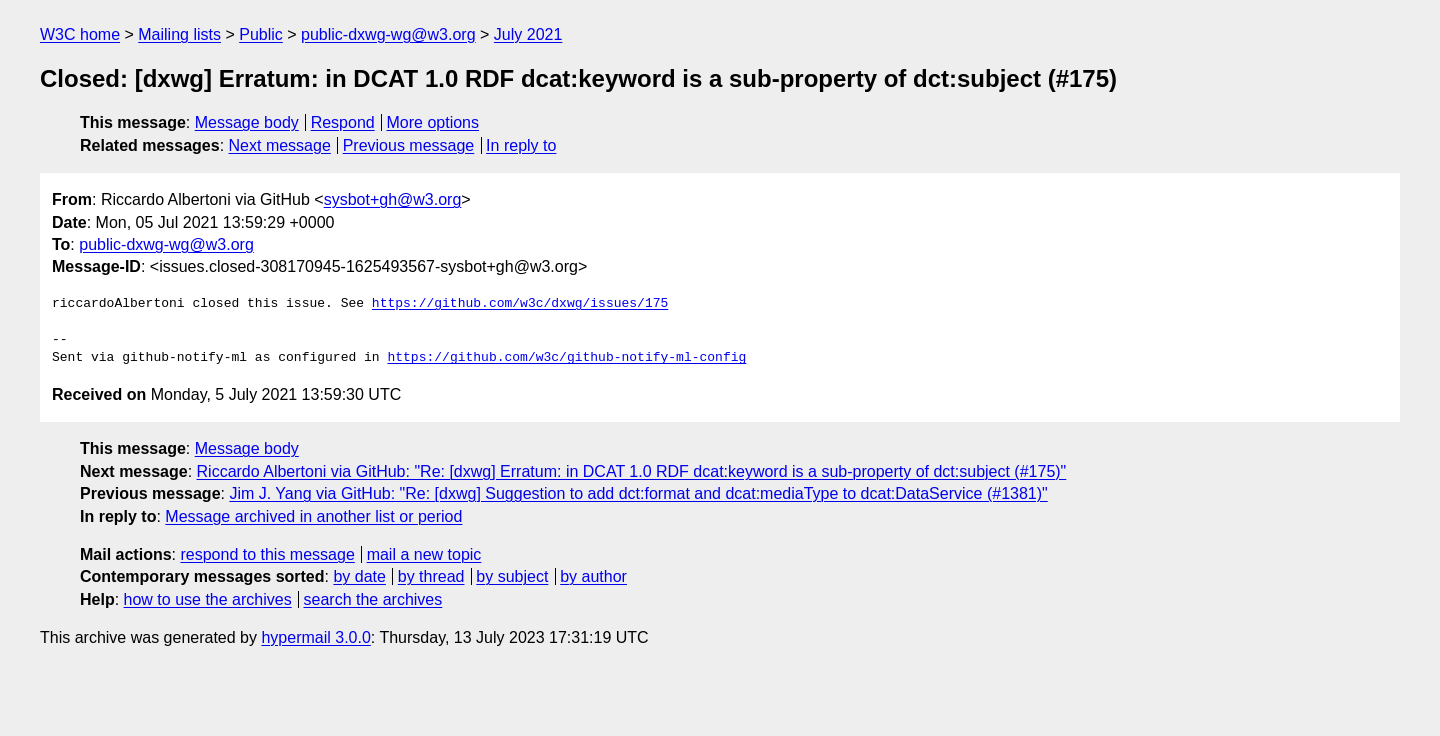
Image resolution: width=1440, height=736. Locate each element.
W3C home (80, 34)
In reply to (521, 145)
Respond (343, 122)
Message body (247, 122)
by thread (431, 576)
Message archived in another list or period (313, 516)
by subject (512, 576)
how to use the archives (208, 599)
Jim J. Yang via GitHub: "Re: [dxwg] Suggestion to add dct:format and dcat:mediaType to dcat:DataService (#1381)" (638, 493)
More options (433, 122)
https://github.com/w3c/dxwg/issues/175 (520, 304)
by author (593, 576)
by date (359, 576)
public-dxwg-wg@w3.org (388, 34)
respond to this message (267, 554)
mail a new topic (424, 554)
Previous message (409, 145)
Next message (280, 145)
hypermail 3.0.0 (315, 637)
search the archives (373, 599)
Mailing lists (179, 34)
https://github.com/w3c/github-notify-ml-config (566, 358)
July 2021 (528, 34)
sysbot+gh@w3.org (393, 199)
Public (261, 34)
